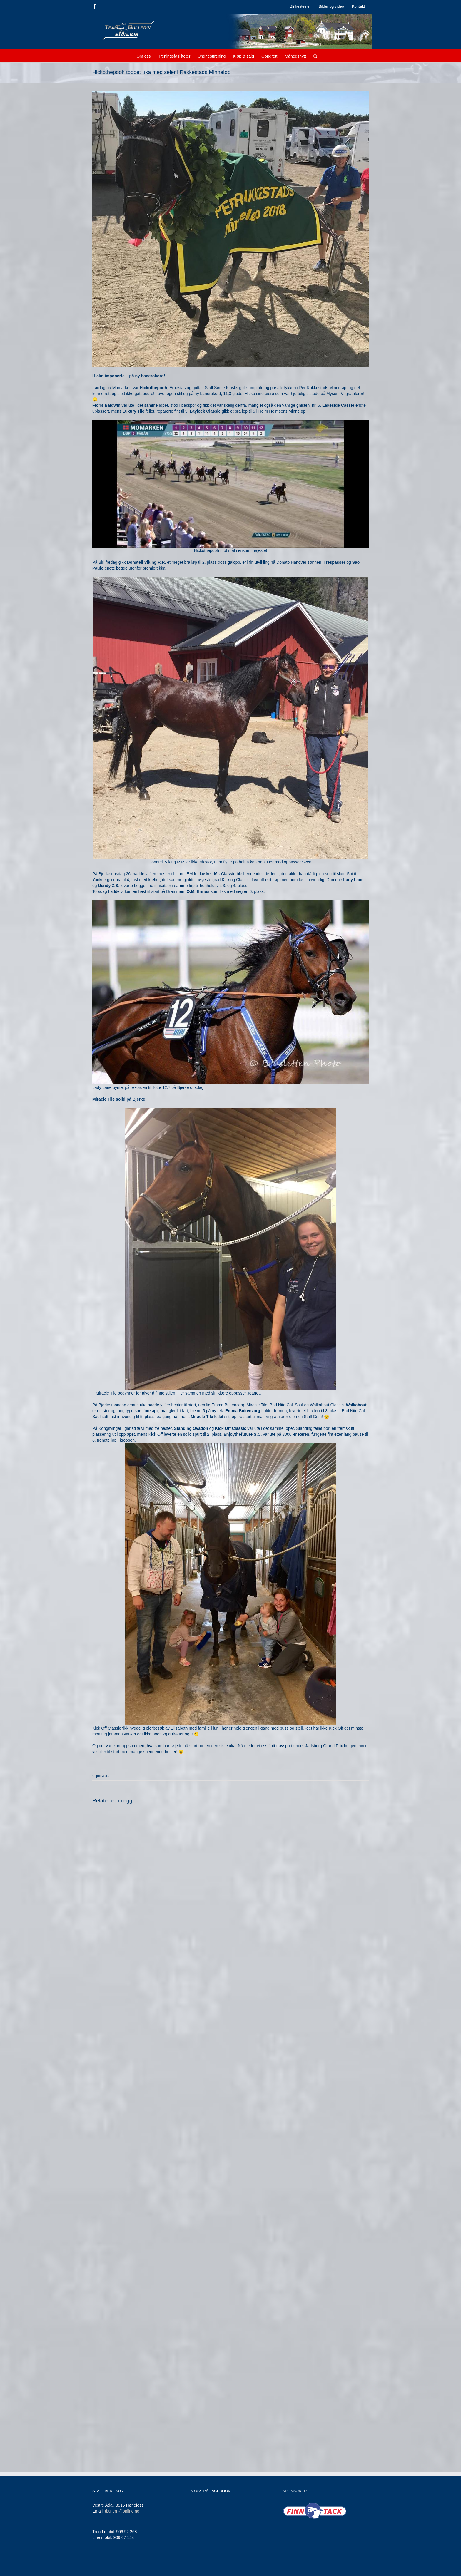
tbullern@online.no (122, 2511)
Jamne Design (188, 2568)
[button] (315, 55)
